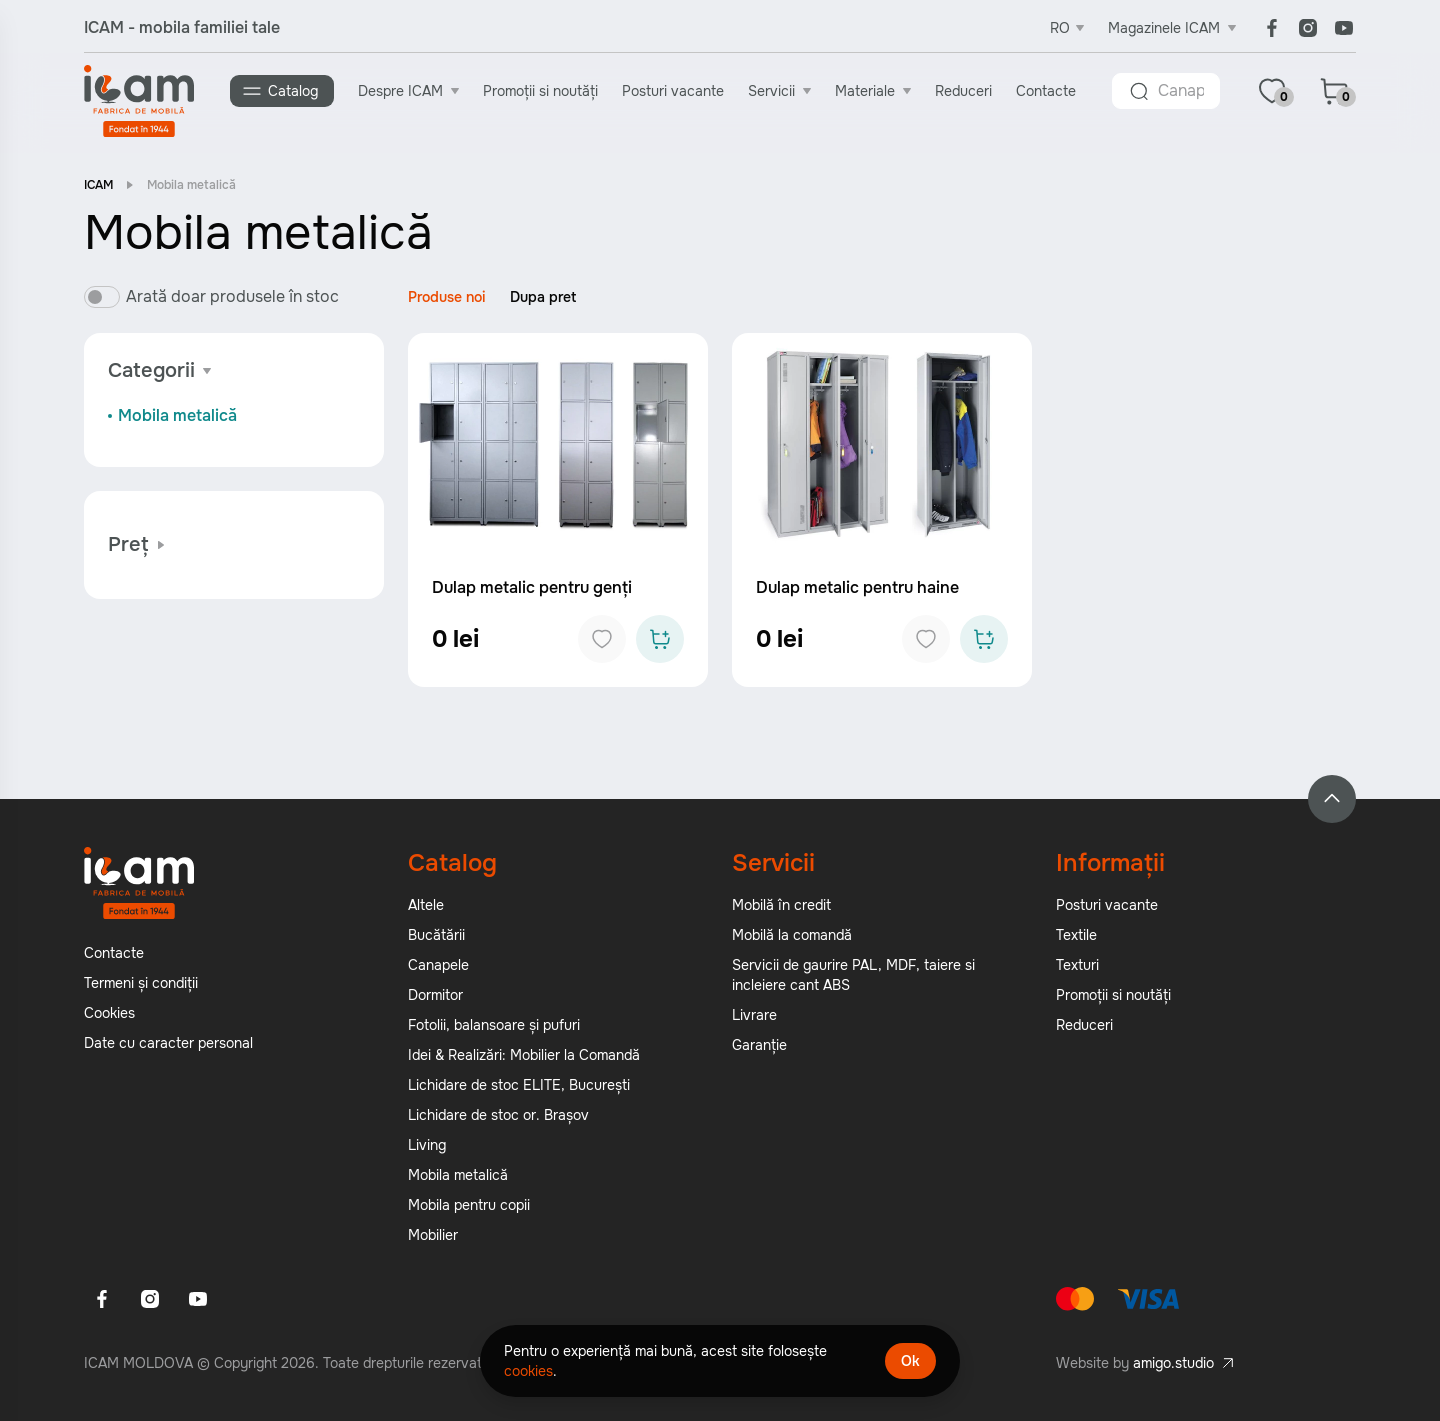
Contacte (1046, 91)
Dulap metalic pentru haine (857, 587)
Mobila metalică (177, 415)
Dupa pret (543, 297)
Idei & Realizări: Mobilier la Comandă (524, 1055)
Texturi (1077, 965)
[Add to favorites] (602, 639)
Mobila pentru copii (469, 1205)
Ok (910, 1361)
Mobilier (433, 1235)
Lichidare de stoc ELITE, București (519, 1085)
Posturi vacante (673, 91)
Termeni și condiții (141, 983)
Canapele (438, 965)
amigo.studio (1173, 1363)
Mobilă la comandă (792, 935)
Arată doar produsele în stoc (232, 296)
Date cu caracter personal (168, 1043)
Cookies (109, 1013)
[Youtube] (1344, 28)
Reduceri (963, 91)
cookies (528, 1371)
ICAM (98, 185)
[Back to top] (1332, 799)
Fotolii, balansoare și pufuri (494, 1025)
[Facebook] (1272, 28)
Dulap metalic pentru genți (532, 587)
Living (427, 1145)
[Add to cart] (660, 639)
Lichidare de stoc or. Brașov (498, 1115)
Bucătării (436, 935)
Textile (1076, 935)
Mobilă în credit (781, 905)
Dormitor (435, 995)
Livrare (754, 1015)
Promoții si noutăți (540, 91)
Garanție (759, 1045)
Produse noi (447, 297)
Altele (426, 905)
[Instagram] (1308, 28)
